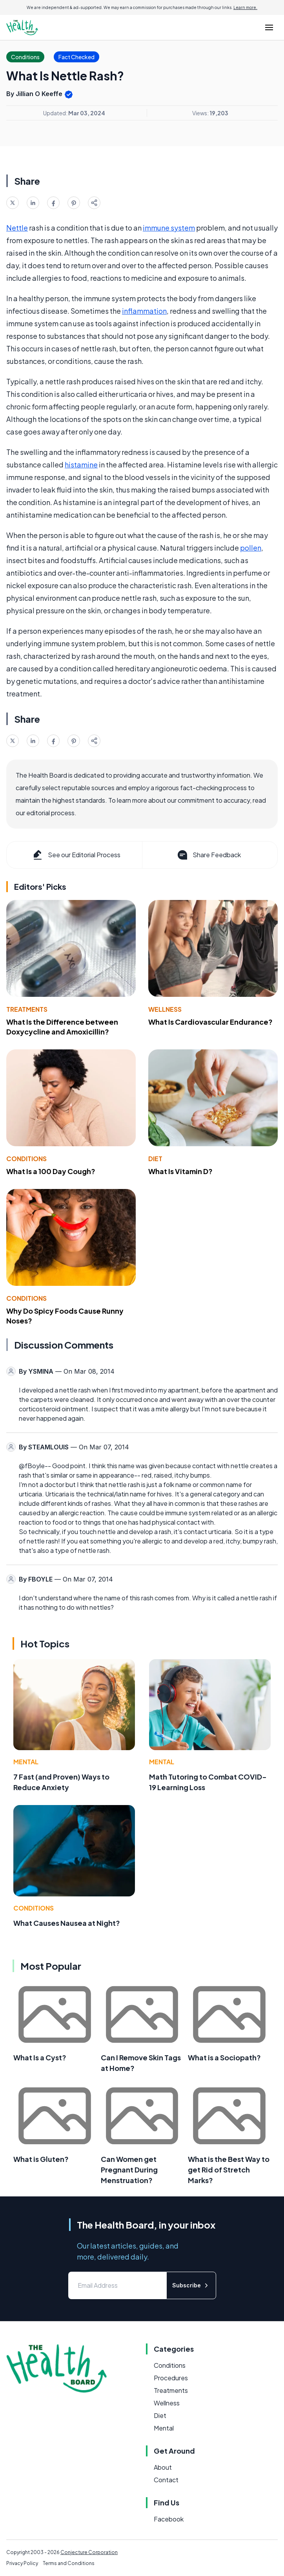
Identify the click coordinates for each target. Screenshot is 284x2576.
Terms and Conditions (69, 2563)
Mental (25, 1762)
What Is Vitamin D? (180, 1171)
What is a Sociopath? (224, 2057)
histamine (81, 464)
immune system (169, 227)
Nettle (17, 227)
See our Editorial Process (75, 855)
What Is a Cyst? (39, 2057)
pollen (250, 547)
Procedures (171, 2378)
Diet (155, 1158)
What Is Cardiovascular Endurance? (210, 1021)
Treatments (26, 1009)
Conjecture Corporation (89, 2552)
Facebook (169, 2519)
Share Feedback (208, 855)
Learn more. (245, 7)
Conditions (26, 1158)
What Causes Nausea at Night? (66, 1922)
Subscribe (191, 2285)
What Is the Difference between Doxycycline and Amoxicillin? (62, 1026)
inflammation (144, 310)
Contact (166, 2480)
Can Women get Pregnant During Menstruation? (129, 2169)
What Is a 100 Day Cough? (50, 1171)
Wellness (165, 1009)
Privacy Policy (22, 2563)
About (163, 2467)
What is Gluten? (41, 2158)
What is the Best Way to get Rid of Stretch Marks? (228, 2169)
